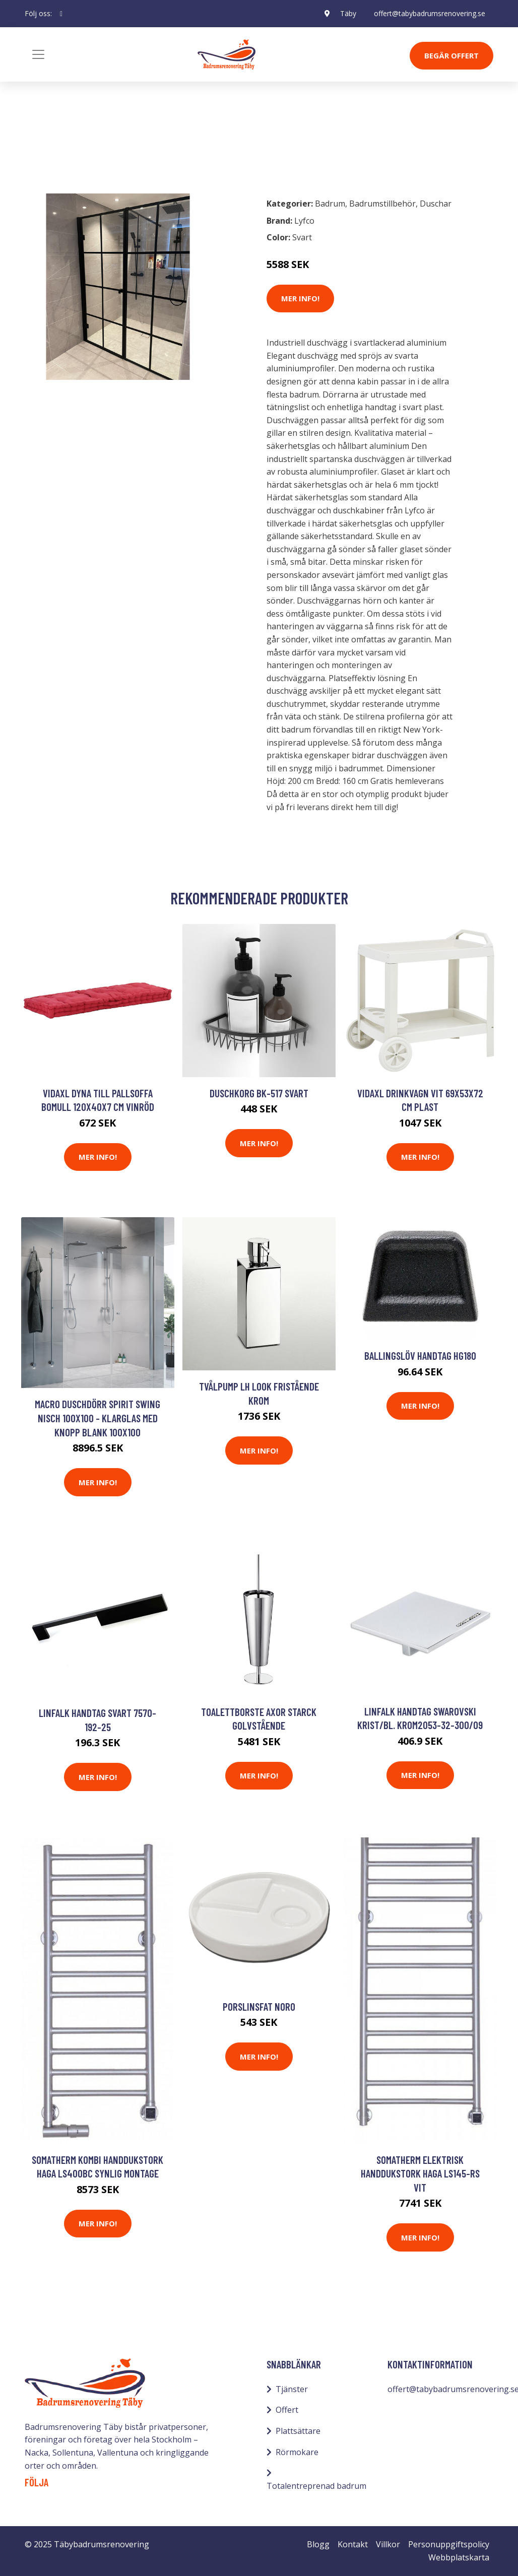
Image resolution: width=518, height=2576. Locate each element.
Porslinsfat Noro (259, 2006)
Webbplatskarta (458, 2557)
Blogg (318, 2544)
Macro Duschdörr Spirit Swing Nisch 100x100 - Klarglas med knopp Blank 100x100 (97, 1418)
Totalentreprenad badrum (316, 2485)
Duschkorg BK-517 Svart (259, 1093)
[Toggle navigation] (38, 54)
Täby (348, 13)
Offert (287, 2409)
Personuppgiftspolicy (448, 2544)
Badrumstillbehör (111, 145)
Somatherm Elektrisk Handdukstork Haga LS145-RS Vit (420, 2173)
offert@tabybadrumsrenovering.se (429, 13)
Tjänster (292, 2389)
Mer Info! (300, 298)
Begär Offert (451, 55)
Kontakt (353, 2544)
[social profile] (61, 13)
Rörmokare (297, 2452)
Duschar (435, 203)
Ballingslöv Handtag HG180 (420, 1355)
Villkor (388, 2544)
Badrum (51, 145)
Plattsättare (298, 2430)
